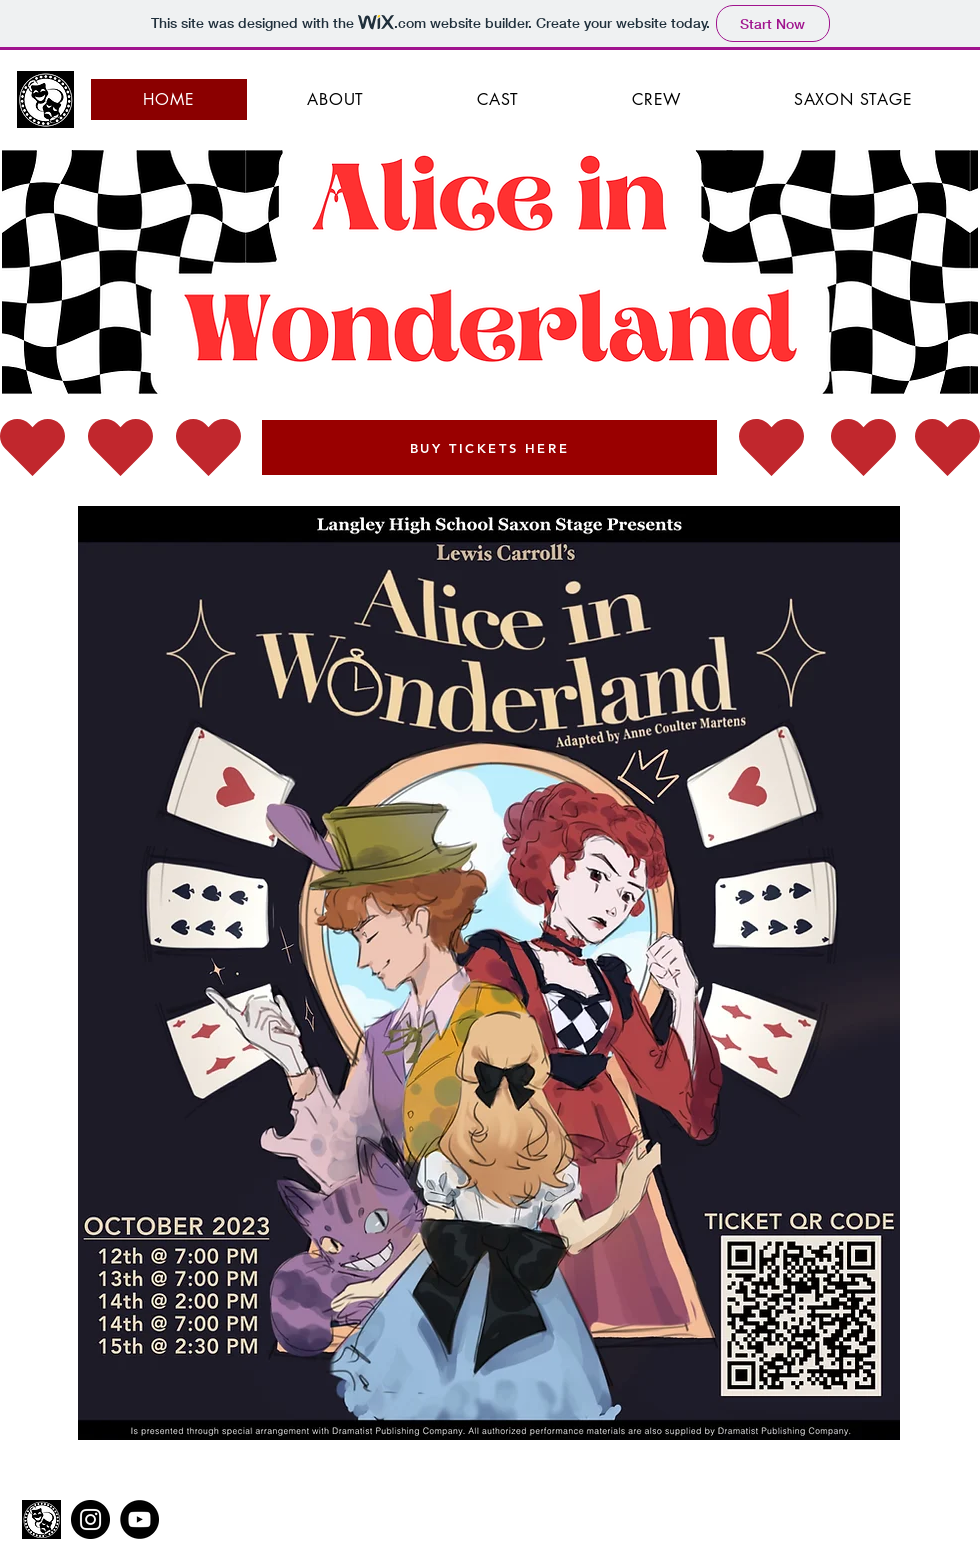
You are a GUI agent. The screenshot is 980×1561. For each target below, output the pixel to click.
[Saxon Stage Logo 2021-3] (41, 1519)
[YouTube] (139, 1519)
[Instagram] (90, 1519)
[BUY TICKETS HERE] (489, 447)
